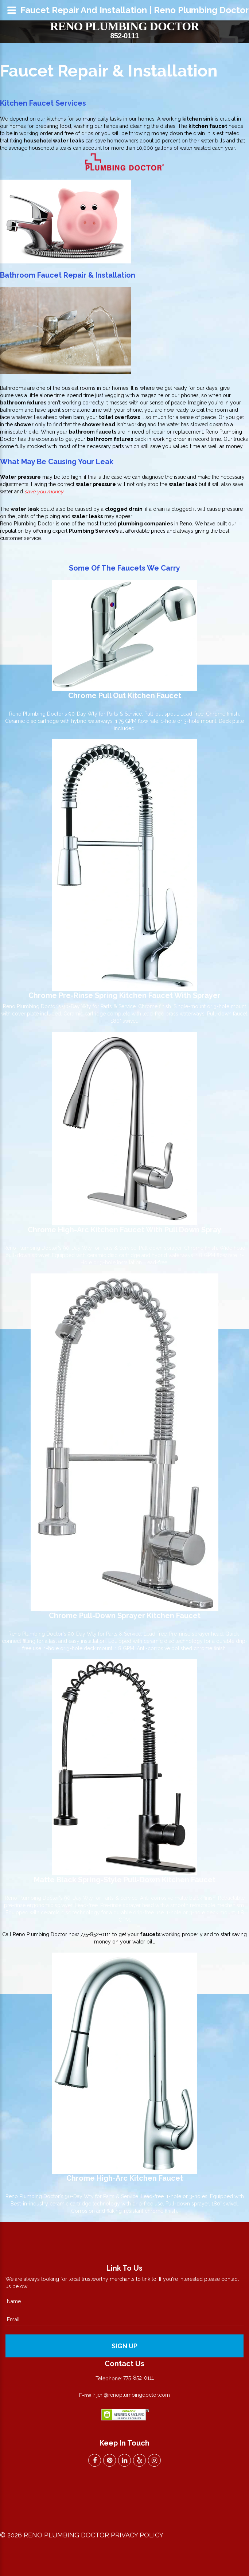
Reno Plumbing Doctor (124, 26)
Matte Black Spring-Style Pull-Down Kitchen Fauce (123, 1879)
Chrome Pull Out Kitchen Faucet (124, 695)
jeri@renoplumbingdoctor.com (133, 2395)
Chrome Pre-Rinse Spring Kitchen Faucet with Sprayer (124, 995)
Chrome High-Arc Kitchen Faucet (124, 2178)
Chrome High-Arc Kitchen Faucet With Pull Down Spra (122, 1229)
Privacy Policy (137, 2535)
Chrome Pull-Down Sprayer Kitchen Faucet (125, 1615)
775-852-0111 (95, 1934)
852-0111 (124, 36)
